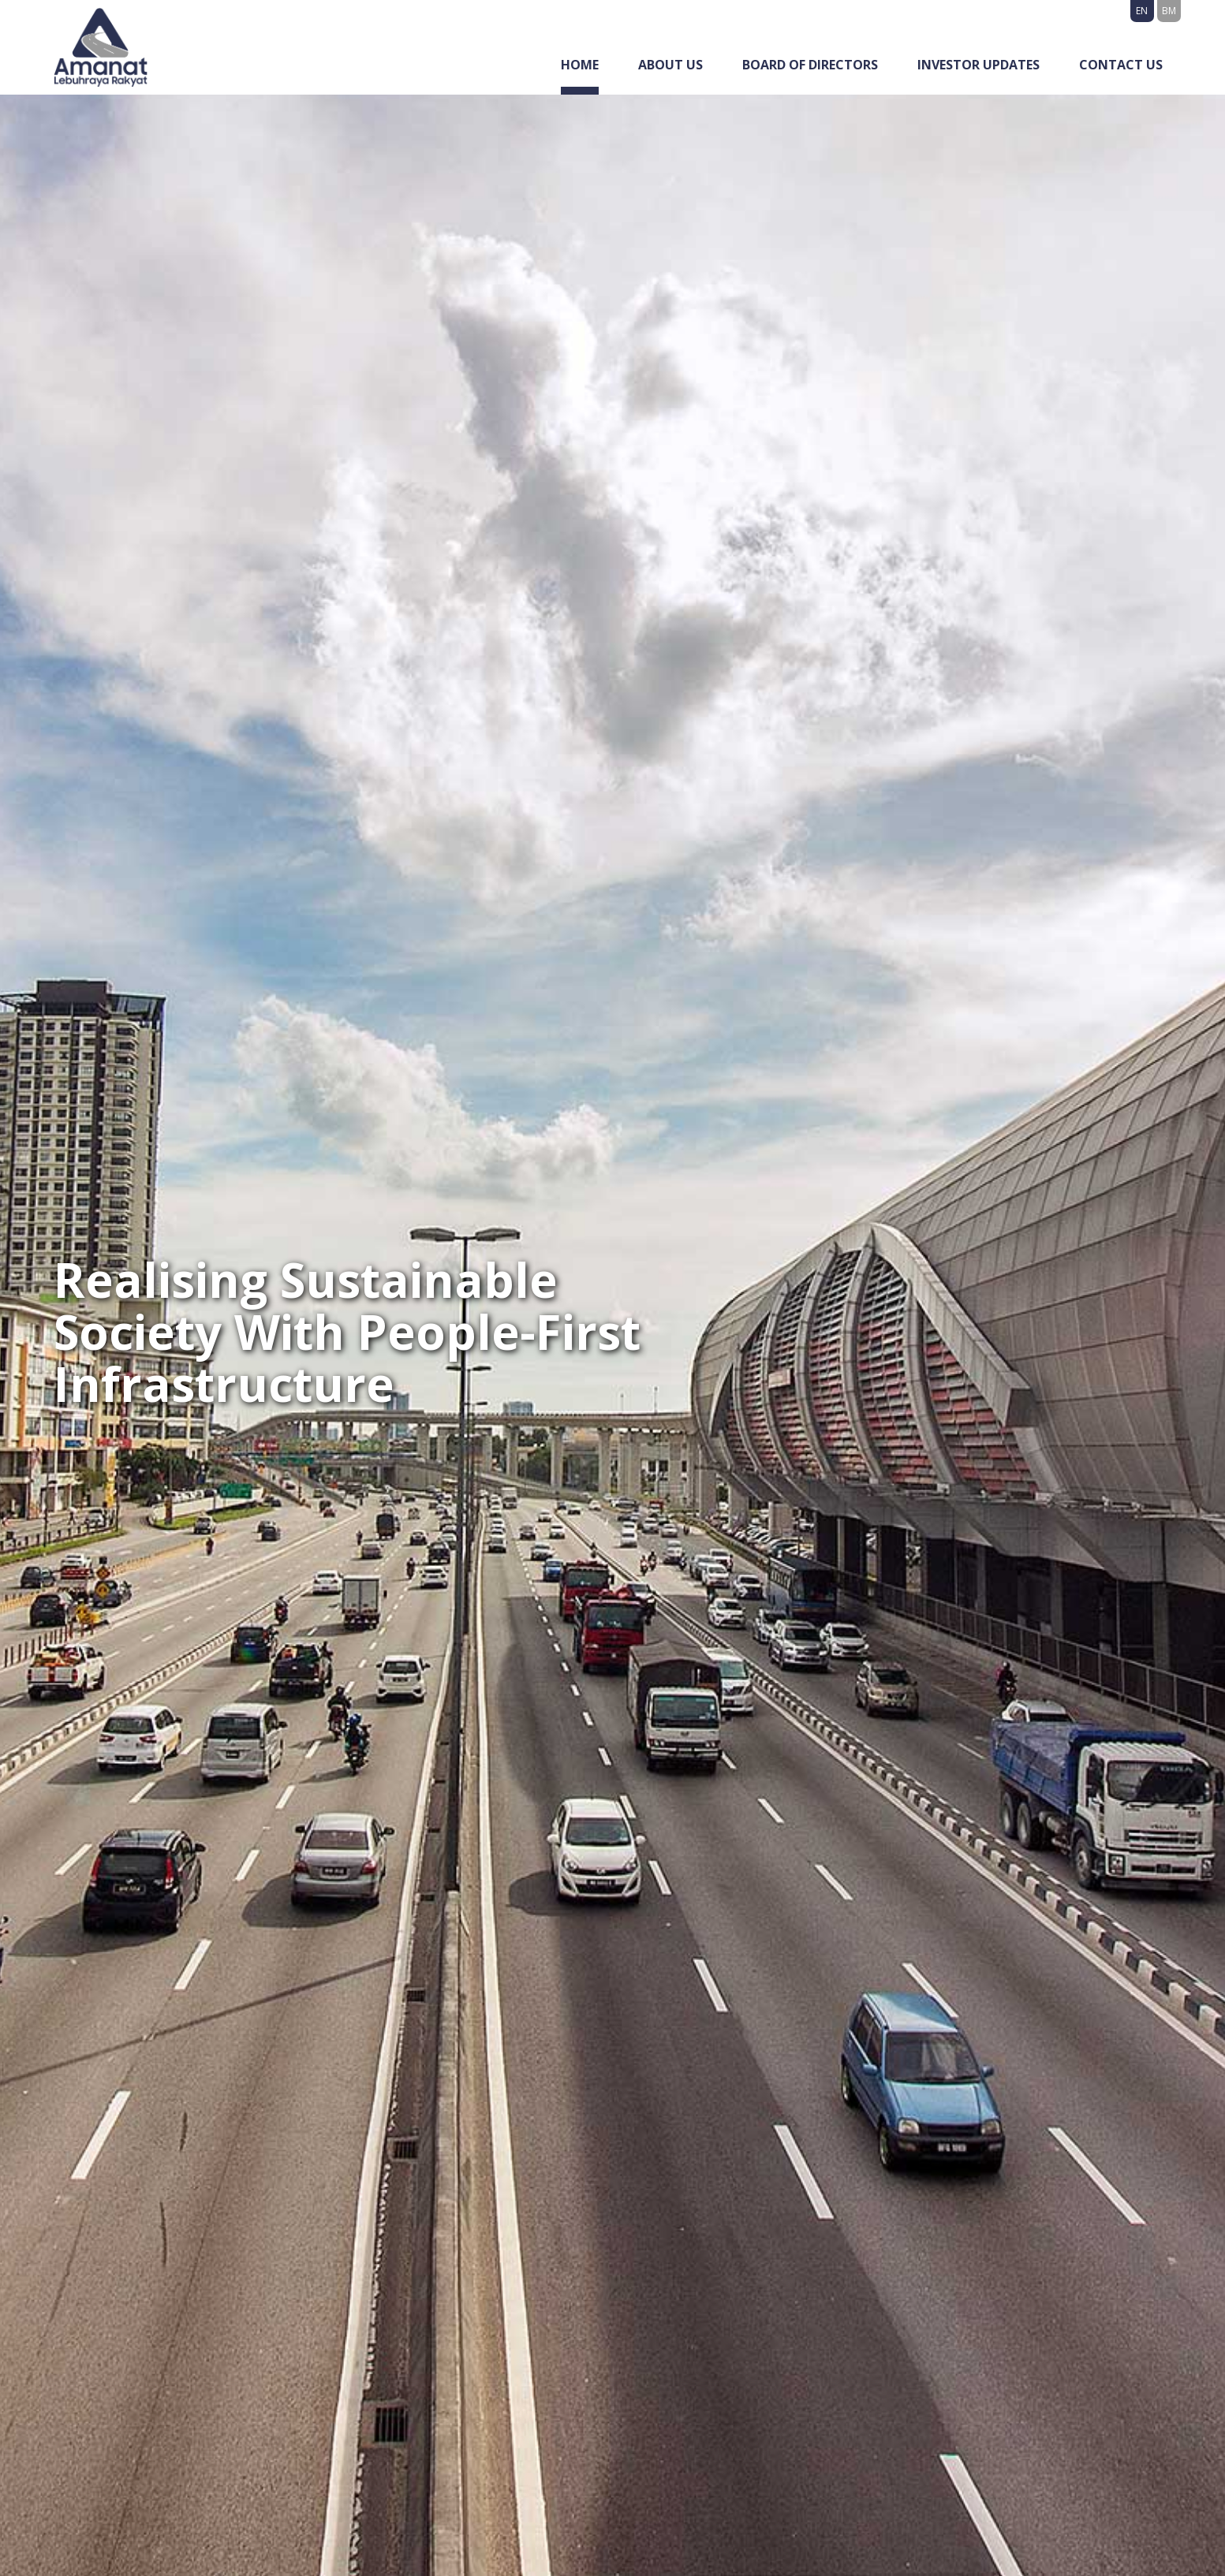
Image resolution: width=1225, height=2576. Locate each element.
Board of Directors (810, 64)
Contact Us (1121, 64)
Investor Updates (978, 64)
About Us (670, 64)
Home (580, 64)
